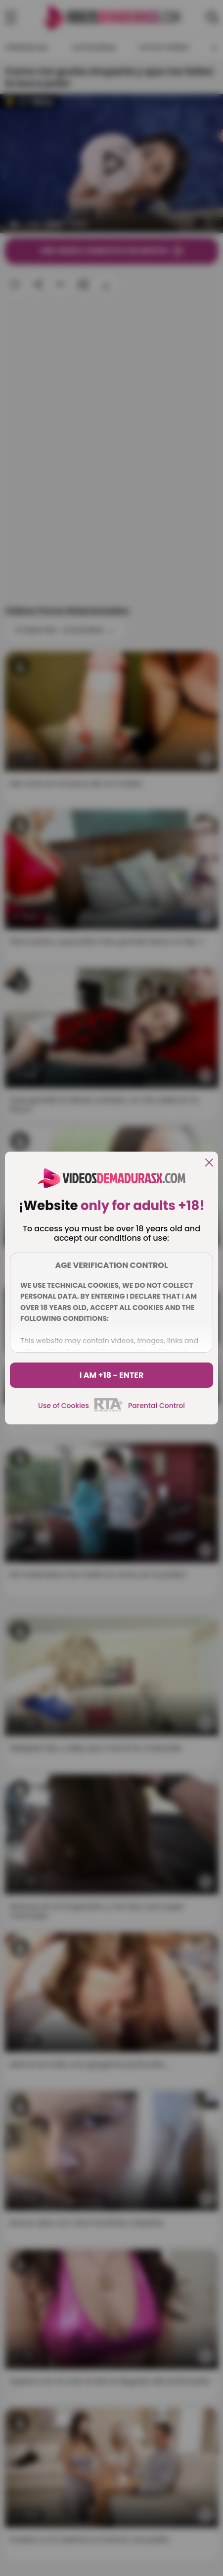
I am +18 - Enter (112, 1375)
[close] (209, 1163)
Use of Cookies (63, 1406)
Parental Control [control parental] (156, 1406)
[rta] (108, 1410)
